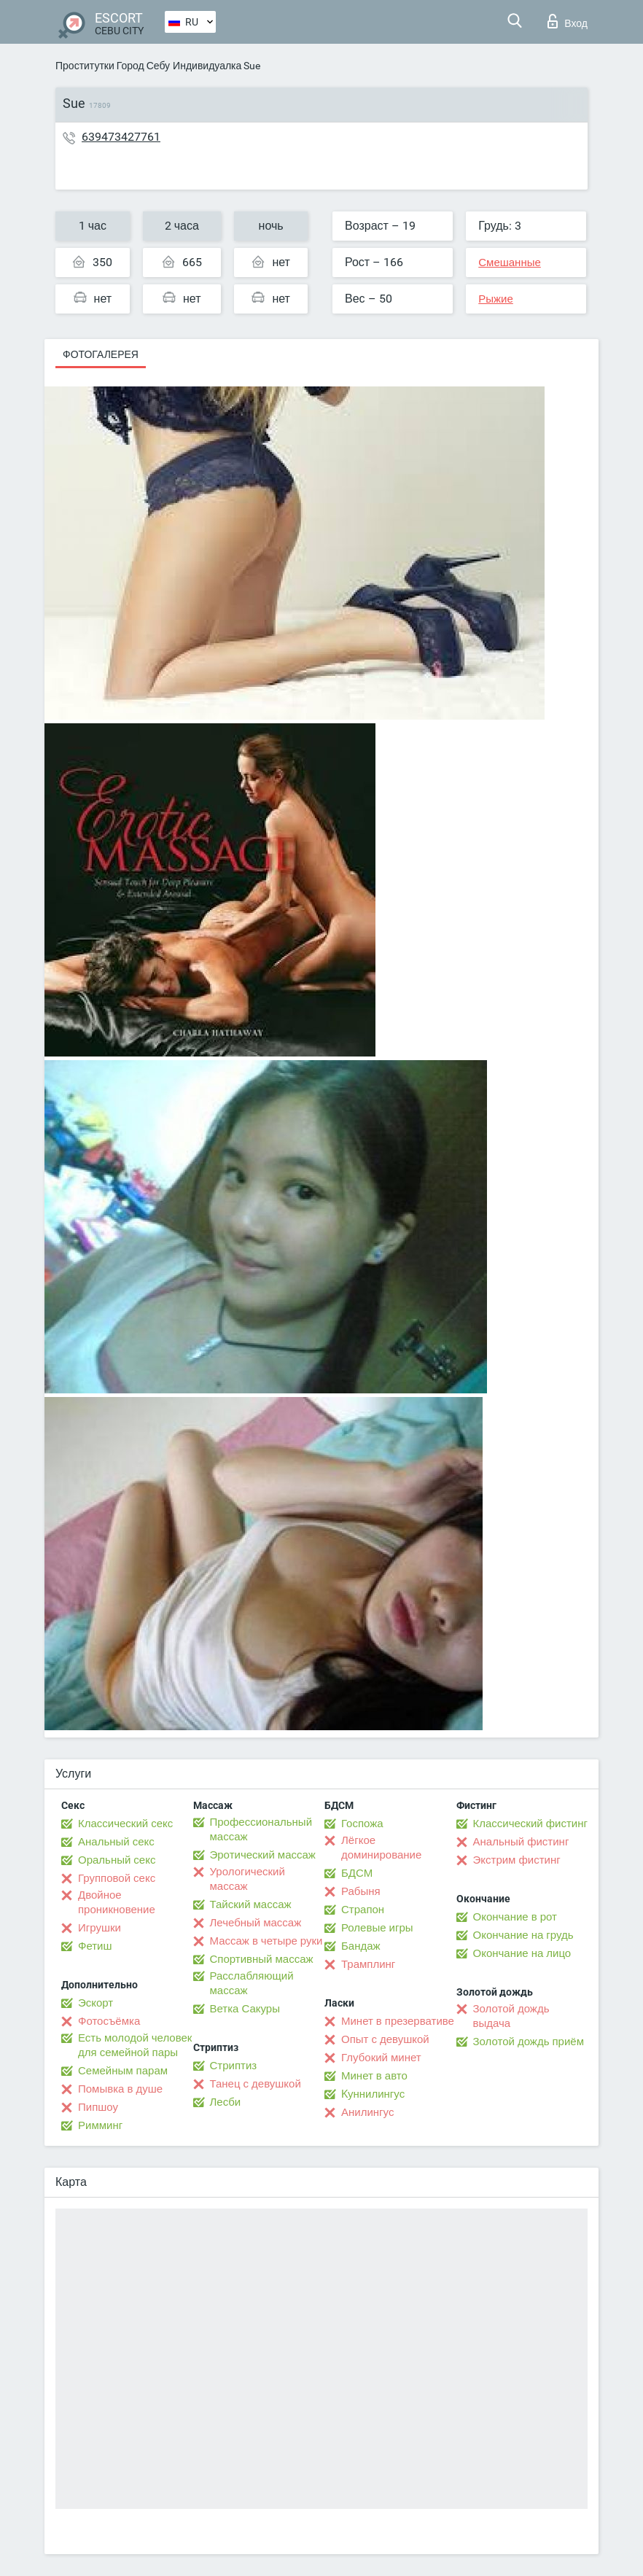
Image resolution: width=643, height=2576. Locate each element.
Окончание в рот (515, 1916)
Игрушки (99, 1927)
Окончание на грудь (523, 1935)
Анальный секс (116, 1841)
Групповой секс (116, 1878)
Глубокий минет (381, 2057)
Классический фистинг (530, 1823)
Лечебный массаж (256, 1922)
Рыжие (495, 299)
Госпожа (362, 1823)
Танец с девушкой (255, 2083)
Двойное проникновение (116, 1902)
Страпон (362, 1909)
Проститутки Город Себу (112, 65)
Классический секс (125, 1823)
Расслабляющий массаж (252, 1983)
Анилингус (367, 2112)
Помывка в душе (120, 2089)
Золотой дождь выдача (511, 2016)
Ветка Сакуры (245, 2008)
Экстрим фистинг (517, 1860)
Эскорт (95, 2002)
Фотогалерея (101, 354)
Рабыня (361, 1891)
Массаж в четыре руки (266, 1940)
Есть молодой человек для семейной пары (135, 2045)
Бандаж (361, 1946)
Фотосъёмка (109, 2021)
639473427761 (121, 137)
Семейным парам (123, 2070)
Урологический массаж (247, 1879)
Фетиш (95, 1946)
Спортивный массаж (261, 1959)
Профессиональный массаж (261, 1829)
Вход (567, 21)
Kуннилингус (373, 2094)
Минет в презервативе (397, 2021)
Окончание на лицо (522, 1953)
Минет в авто (374, 2075)
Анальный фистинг (521, 1841)
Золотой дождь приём (528, 2041)
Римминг (100, 2125)
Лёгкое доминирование (381, 1847)
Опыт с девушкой (385, 2039)
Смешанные (509, 262)
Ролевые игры (377, 1927)
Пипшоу (98, 2107)
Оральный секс (116, 1860)
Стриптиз (233, 2065)
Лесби (225, 2102)
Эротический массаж (263, 1854)
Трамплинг (368, 1964)
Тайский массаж (251, 1904)
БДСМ (357, 1873)
